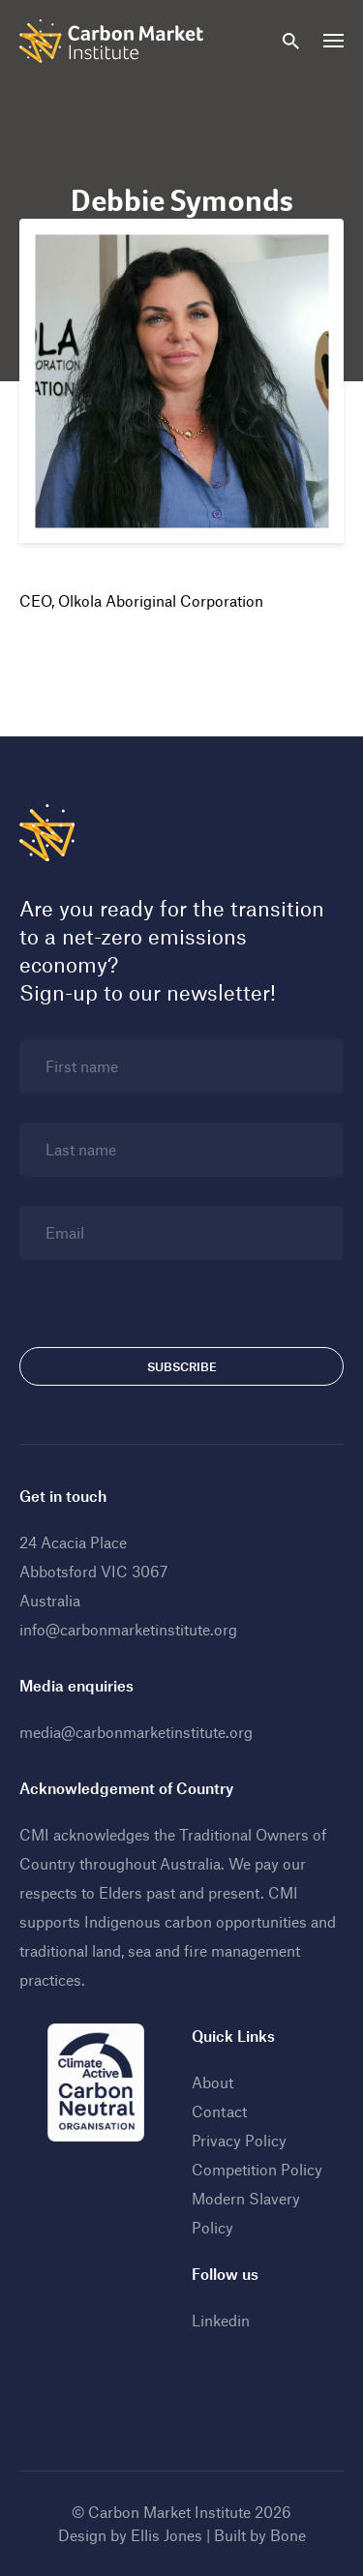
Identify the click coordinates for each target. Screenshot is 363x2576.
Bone (288, 2535)
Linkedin (221, 2320)
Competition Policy (257, 2169)
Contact (219, 2111)
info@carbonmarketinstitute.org (128, 1629)
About (212, 2082)
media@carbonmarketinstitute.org (136, 1731)
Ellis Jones (166, 2535)
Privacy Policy (239, 2140)
